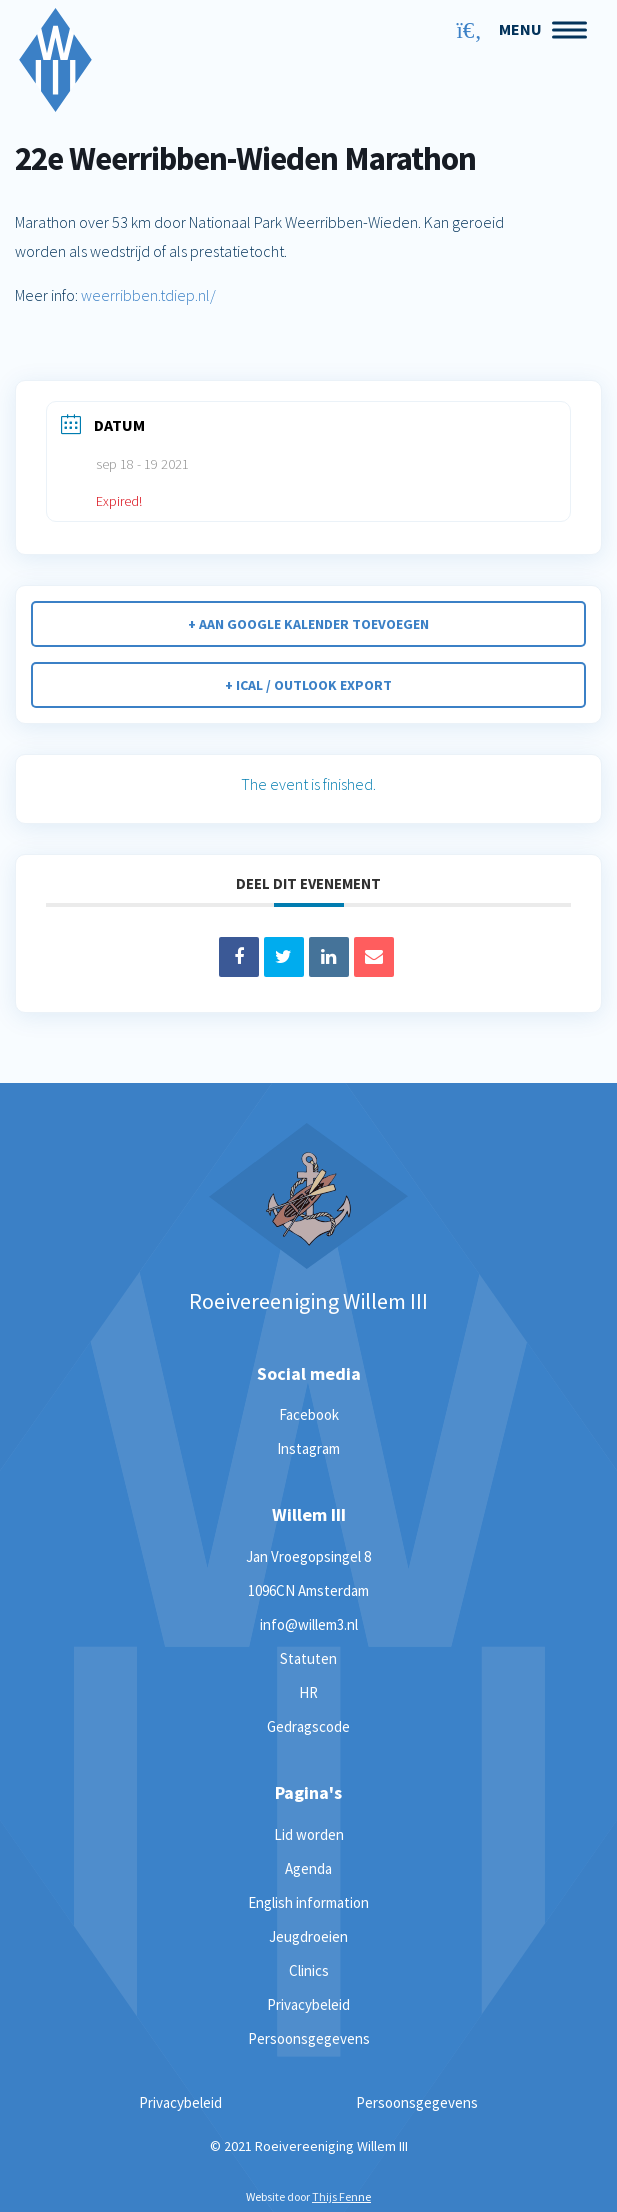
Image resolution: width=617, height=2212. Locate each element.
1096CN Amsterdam (308, 1590)
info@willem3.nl (309, 1624)
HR (308, 1692)
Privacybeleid (308, 2004)
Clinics (309, 1970)
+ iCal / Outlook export (308, 685)
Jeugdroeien (308, 1936)
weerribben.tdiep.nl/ (148, 295)
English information (308, 1902)
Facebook (309, 1414)
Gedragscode (308, 1726)
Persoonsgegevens (309, 2038)
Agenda (308, 1868)
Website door (308, 2196)
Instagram (308, 1448)
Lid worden (309, 1834)
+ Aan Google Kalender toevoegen (308, 624)
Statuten (308, 1658)
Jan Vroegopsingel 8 (308, 1556)
